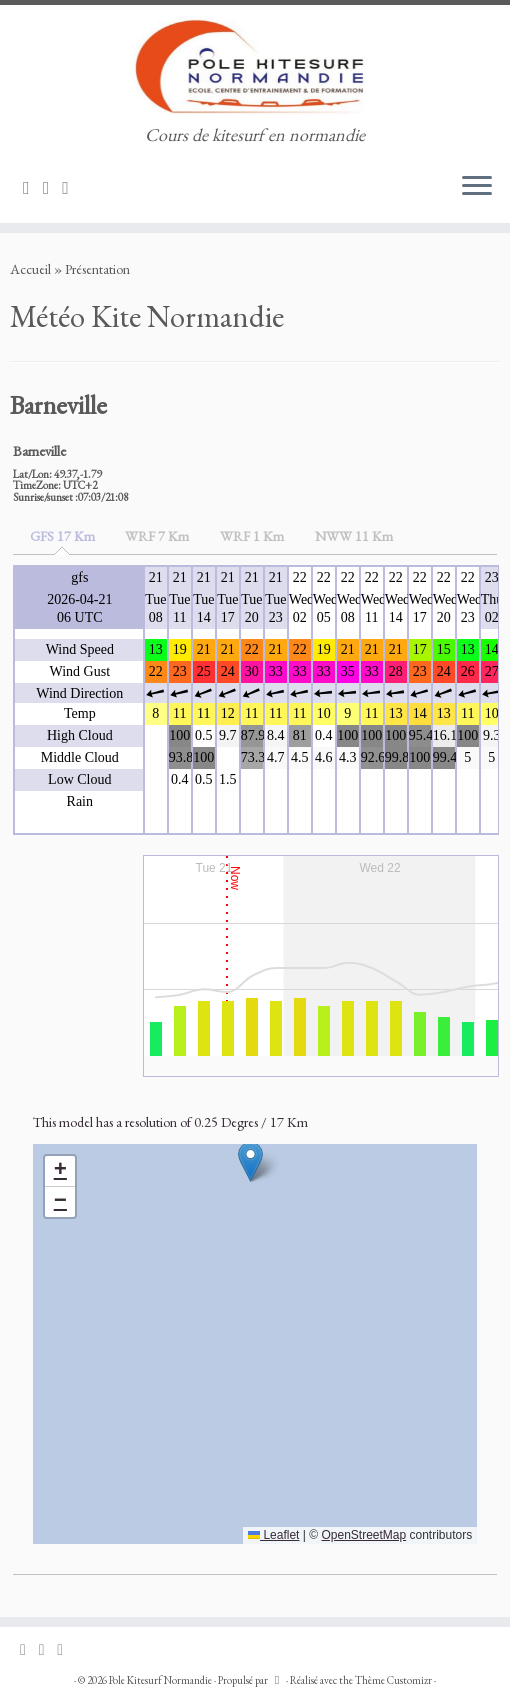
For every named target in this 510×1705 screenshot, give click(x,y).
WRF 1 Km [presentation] (252, 536)
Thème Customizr (393, 1680)
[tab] (62, 536)
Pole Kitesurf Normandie (160, 1680)
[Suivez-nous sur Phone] (72, 187)
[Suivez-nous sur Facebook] (53, 187)
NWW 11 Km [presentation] (354, 536)
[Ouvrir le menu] (477, 187)
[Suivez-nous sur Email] (33, 187)
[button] (250, 1161)
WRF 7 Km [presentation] (157, 536)
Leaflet (273, 1535)
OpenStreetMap (363, 1535)
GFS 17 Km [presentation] (62, 536)
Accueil (30, 269)
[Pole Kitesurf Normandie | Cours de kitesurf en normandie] (255, 65)
